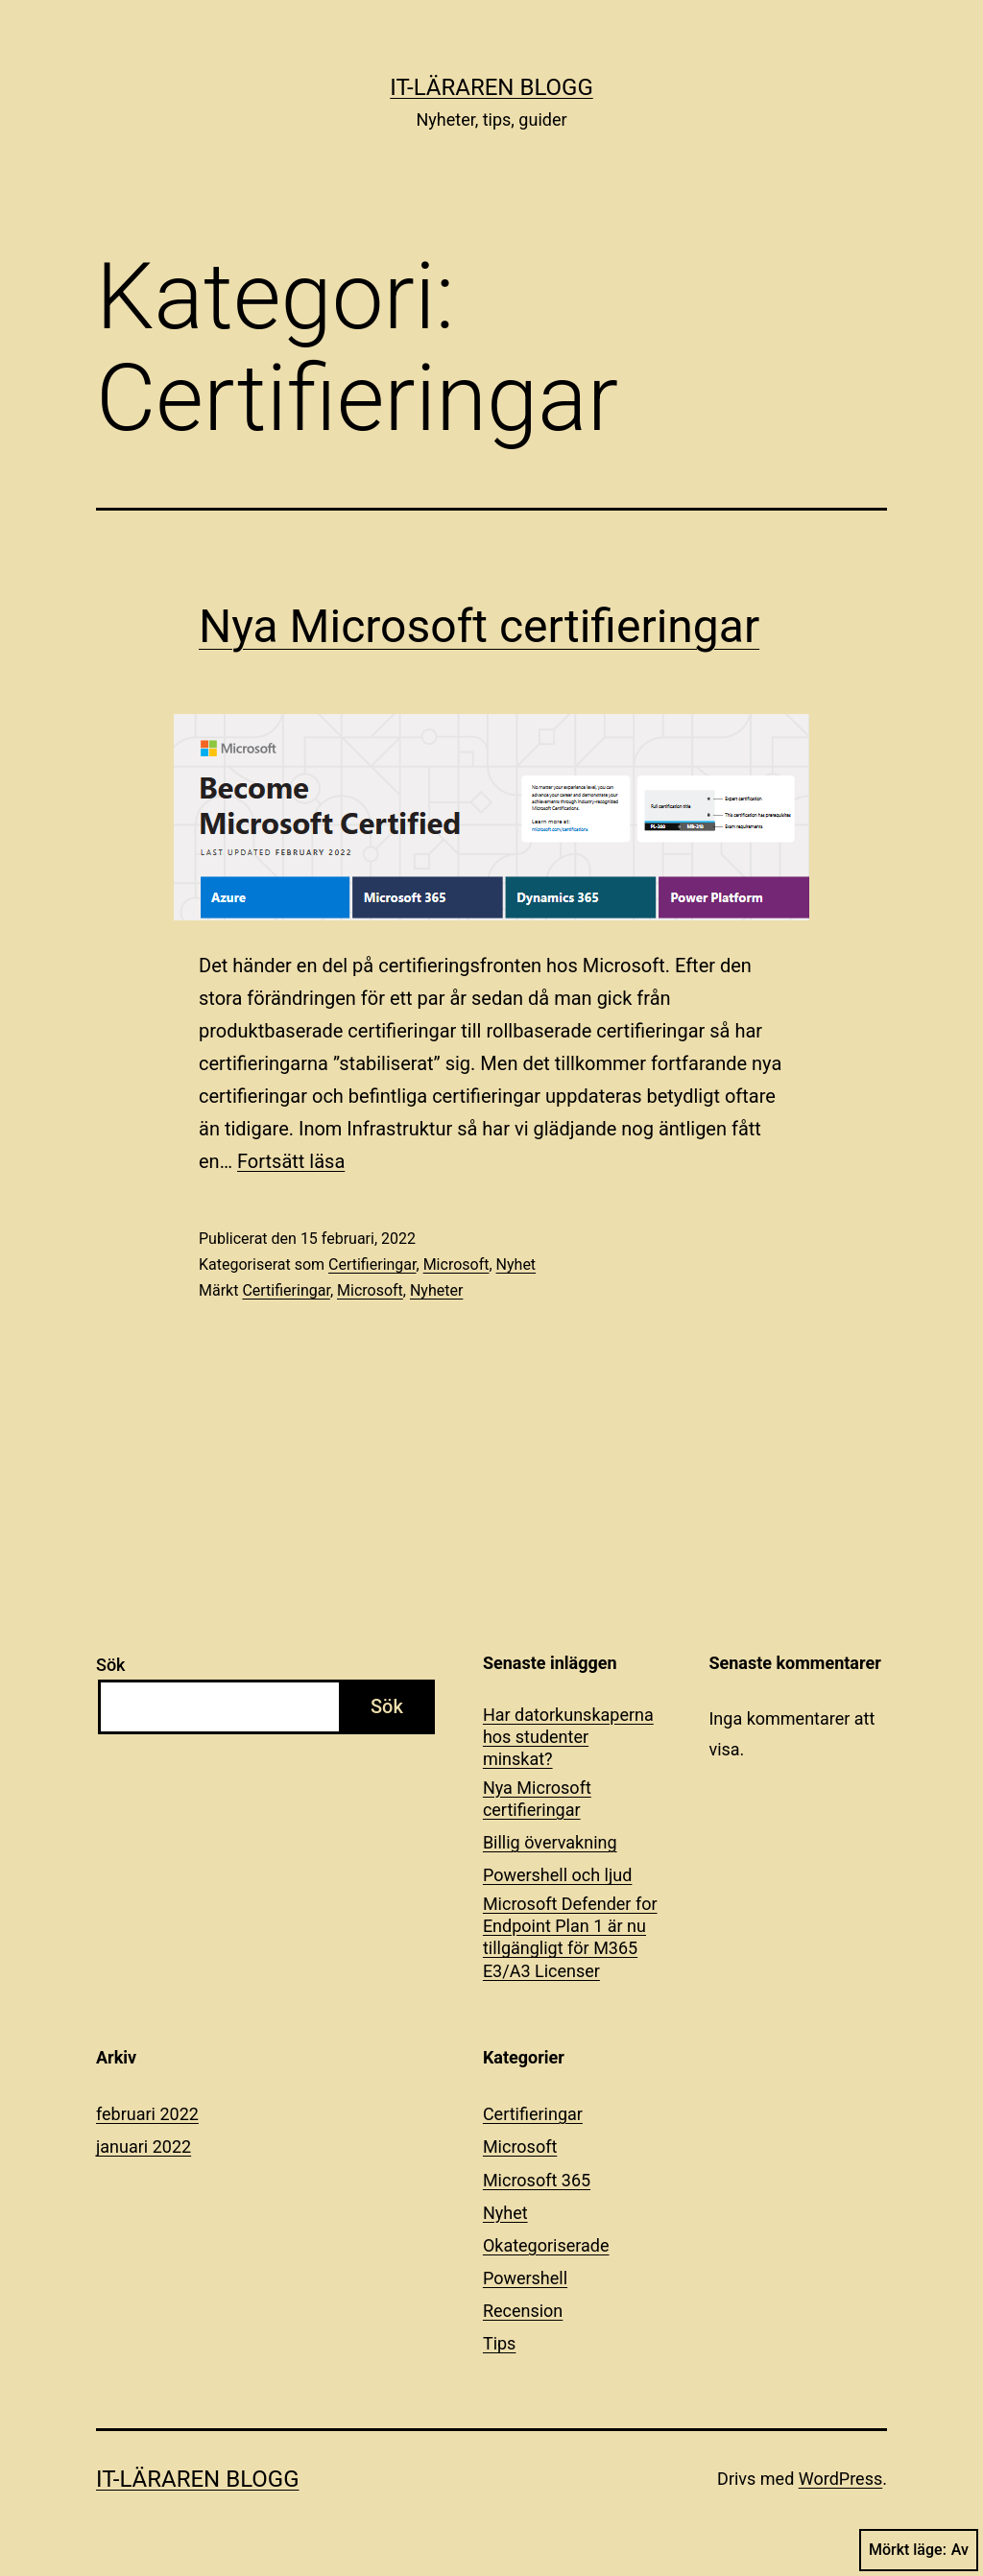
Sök (111, 1665)
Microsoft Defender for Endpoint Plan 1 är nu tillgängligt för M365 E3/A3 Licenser (570, 1937)
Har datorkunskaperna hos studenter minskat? (568, 1737)
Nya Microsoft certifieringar (479, 626)
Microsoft (456, 1264)
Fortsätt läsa (291, 1161)
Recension (523, 2311)
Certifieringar (372, 1264)
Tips (499, 2343)
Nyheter (436, 1290)
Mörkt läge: (919, 2550)
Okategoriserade (546, 2245)
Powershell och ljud (557, 1875)
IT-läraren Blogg (491, 87)
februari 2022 (147, 2114)
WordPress (840, 2479)
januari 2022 (143, 2146)
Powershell (525, 2278)
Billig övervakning (550, 1842)
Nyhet (516, 1264)
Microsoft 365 (536, 2180)
